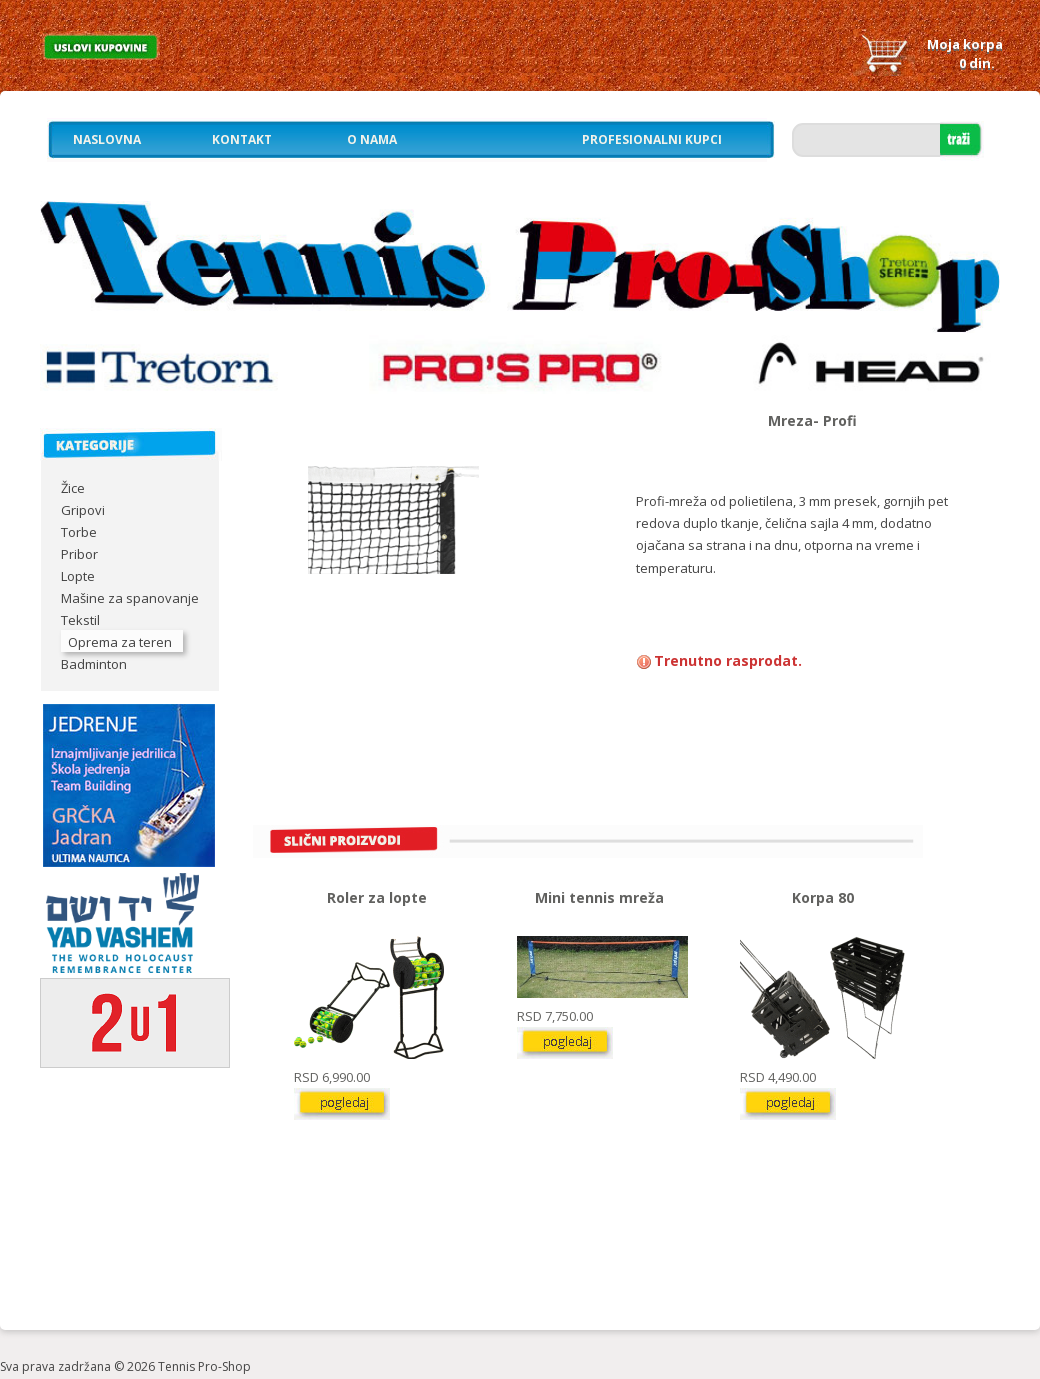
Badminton (94, 664)
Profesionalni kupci (652, 139)
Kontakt (242, 139)
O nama (372, 139)
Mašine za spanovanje (130, 598)
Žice (73, 488)
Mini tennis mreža (599, 897)
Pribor (79, 554)
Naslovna (107, 139)
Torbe (79, 532)
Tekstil (80, 620)
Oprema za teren (120, 642)
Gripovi (83, 510)
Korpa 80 (823, 897)
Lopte (78, 576)
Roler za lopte (377, 897)
